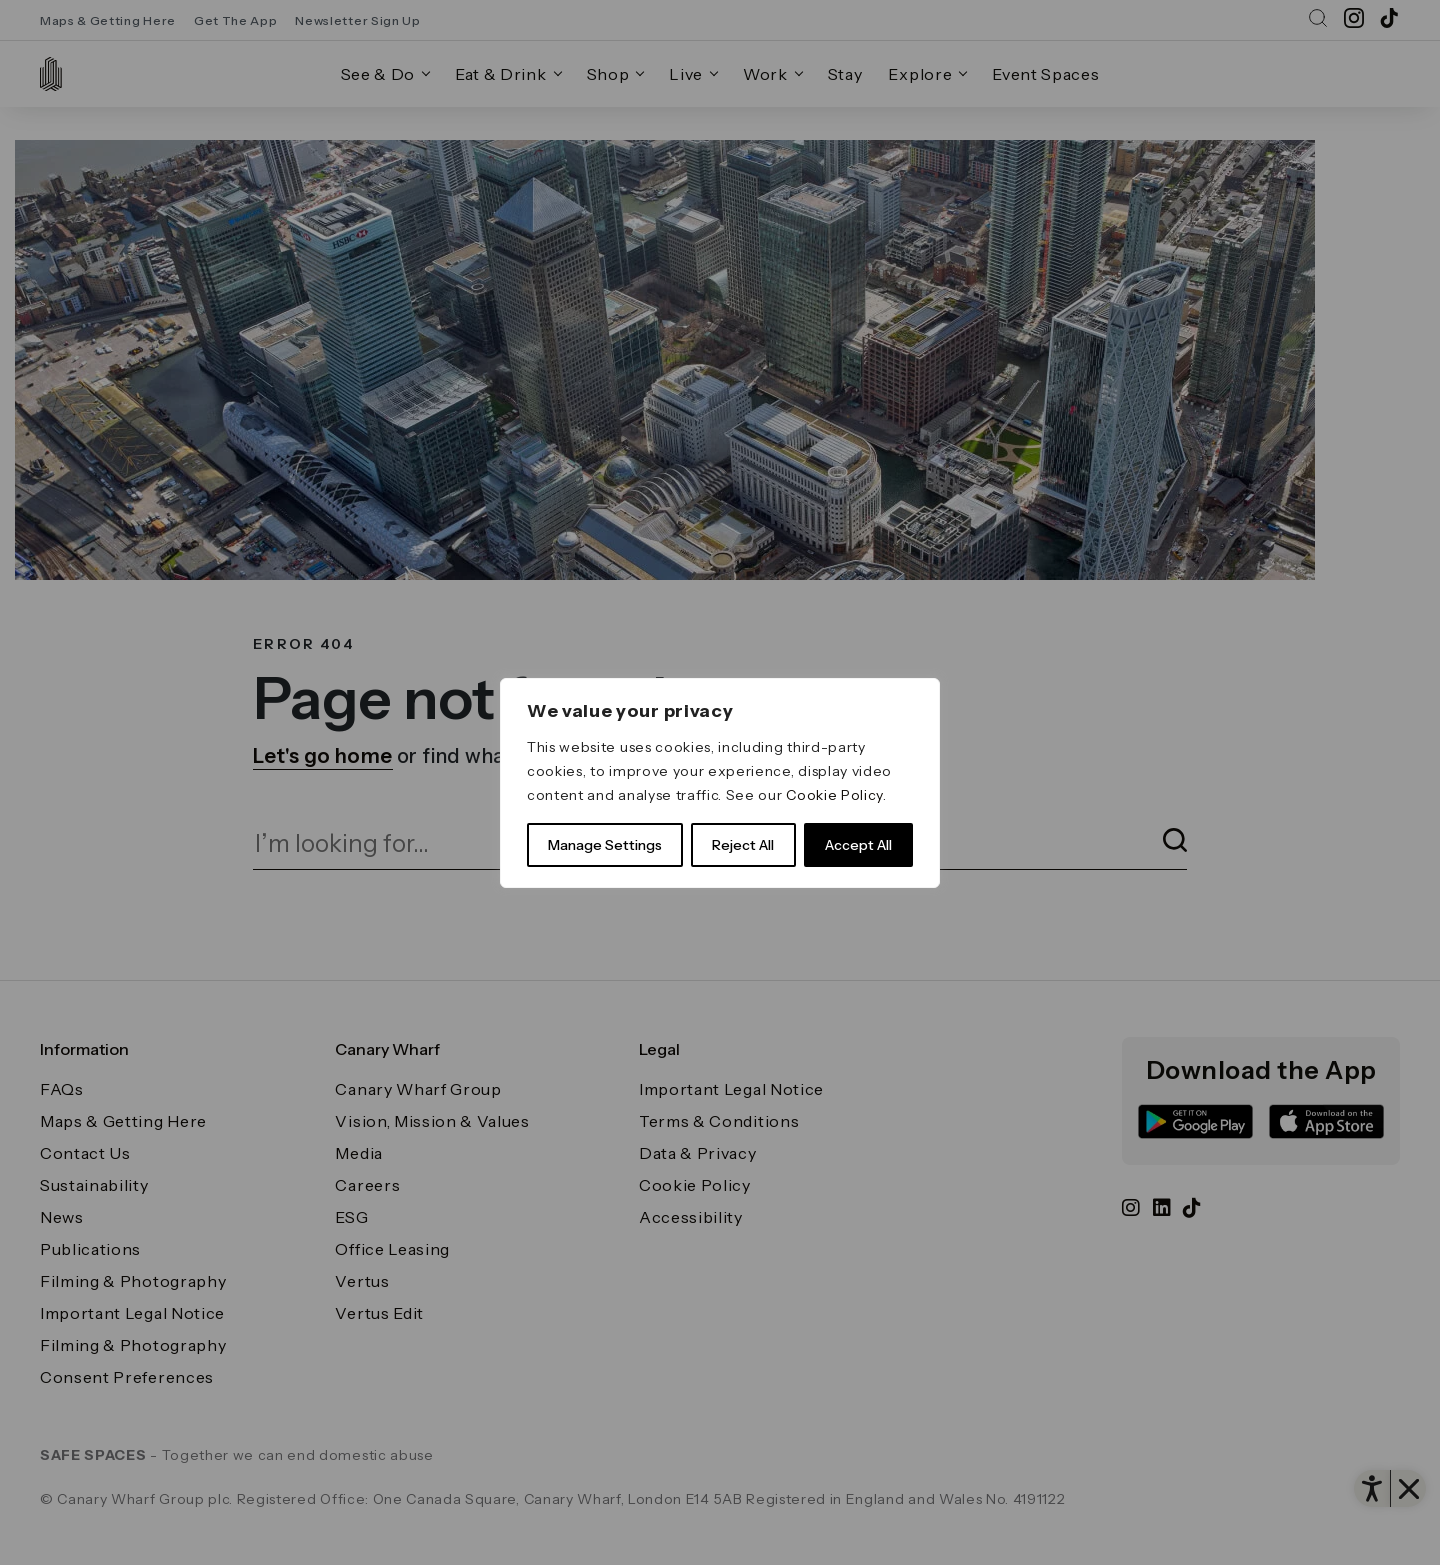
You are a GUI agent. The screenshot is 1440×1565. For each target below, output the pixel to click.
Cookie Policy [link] (834, 795)
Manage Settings (605, 845)
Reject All (743, 845)
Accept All (858, 845)
